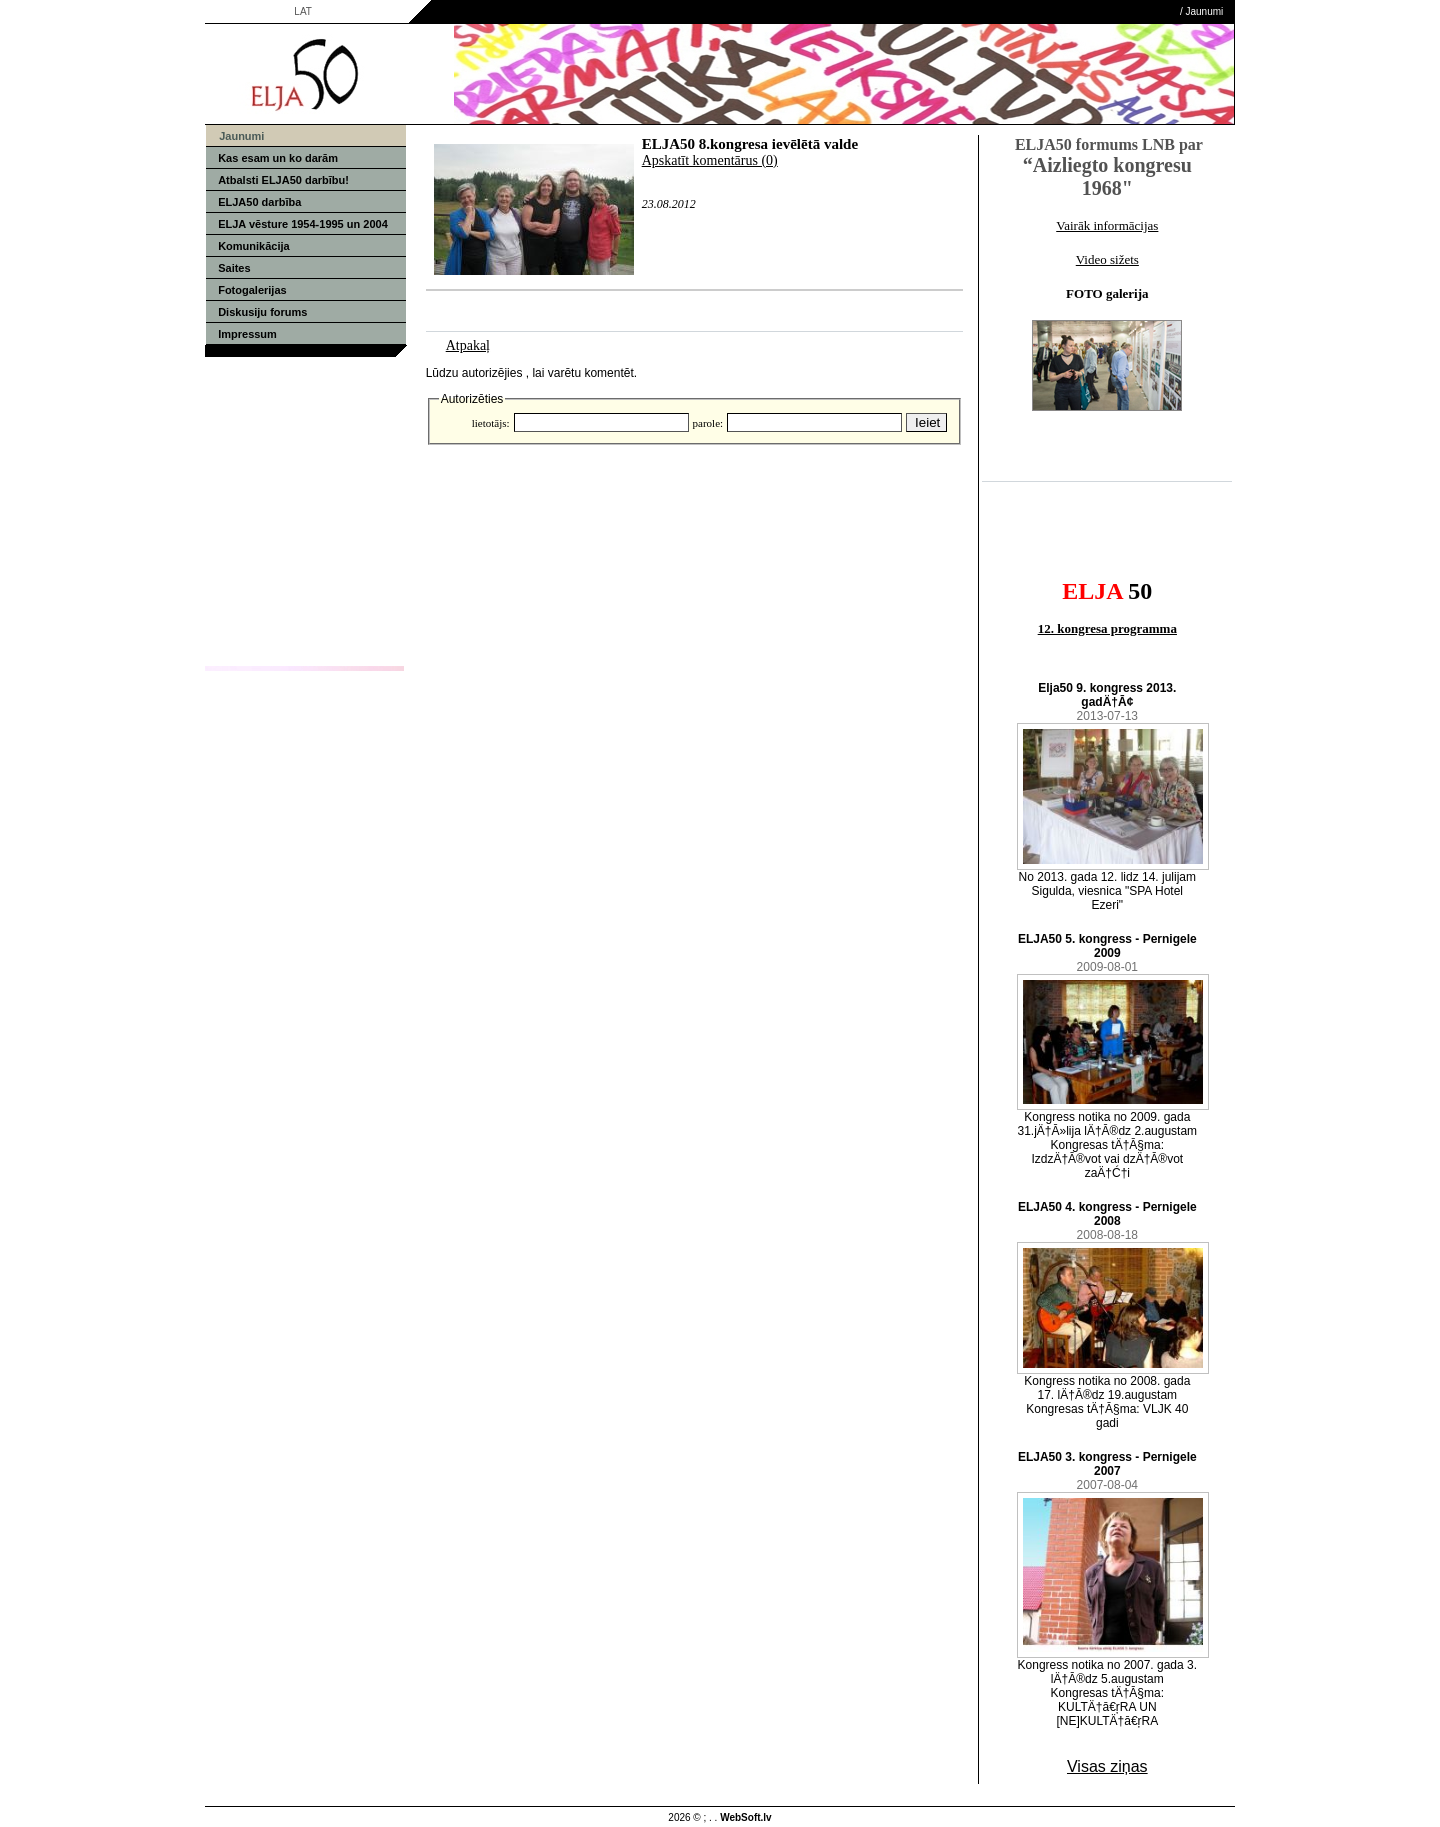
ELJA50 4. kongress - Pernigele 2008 (1107, 1214)
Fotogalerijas (252, 290)
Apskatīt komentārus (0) (710, 160)
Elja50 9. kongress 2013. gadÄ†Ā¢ (1107, 695)
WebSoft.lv (745, 1817)
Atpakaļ (468, 345)
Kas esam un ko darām (278, 158)
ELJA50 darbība (259, 202)
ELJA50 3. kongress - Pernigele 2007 (1107, 1464)
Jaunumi (1205, 11)
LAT (303, 11)
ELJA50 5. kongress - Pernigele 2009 (1107, 946)
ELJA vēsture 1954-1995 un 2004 (303, 224)
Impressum (247, 334)
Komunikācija (254, 246)
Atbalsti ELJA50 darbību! (283, 180)
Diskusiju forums (262, 312)
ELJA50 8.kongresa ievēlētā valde (750, 144)
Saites (234, 268)
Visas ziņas (1107, 1766)
